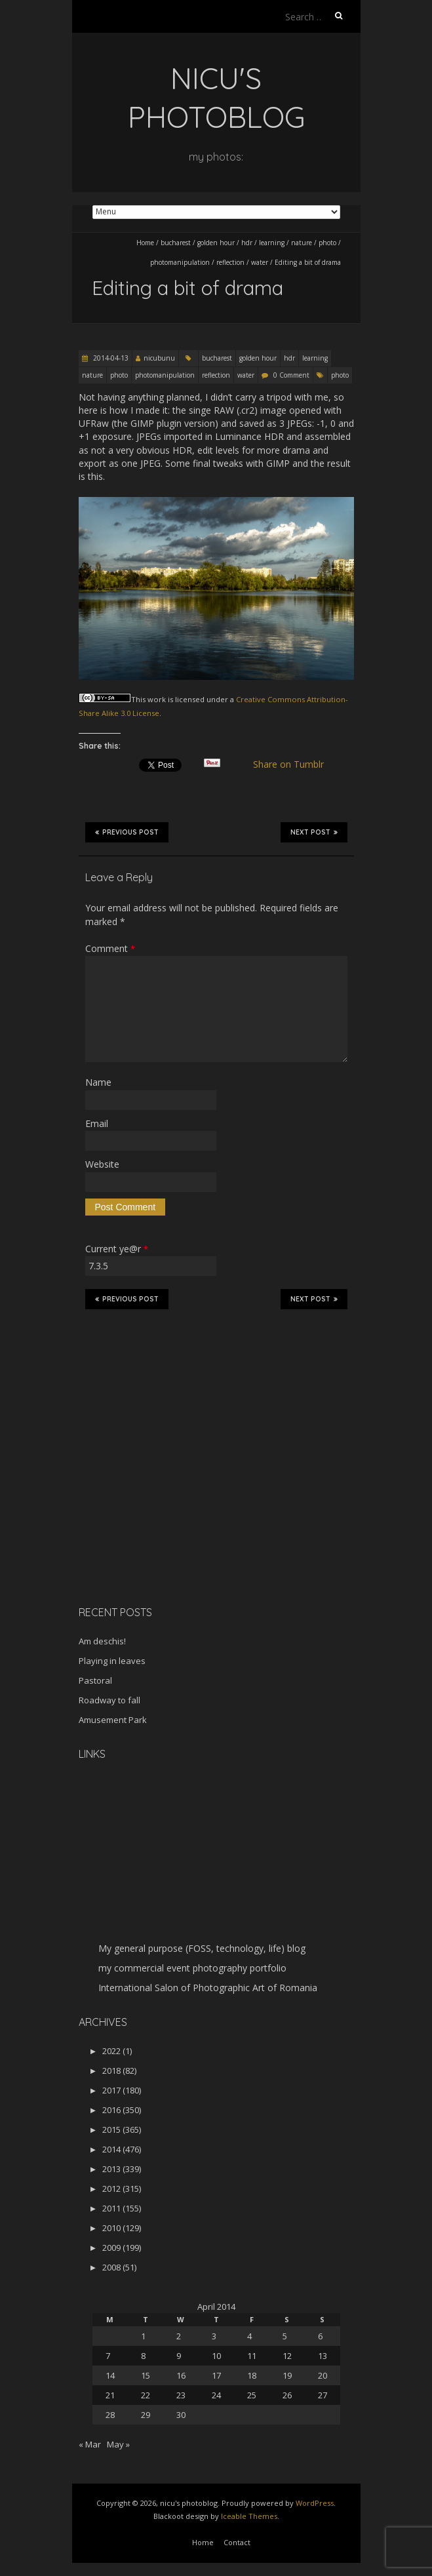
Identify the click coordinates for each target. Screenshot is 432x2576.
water (259, 262)
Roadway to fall (109, 1700)
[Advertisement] (161, 1503)
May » (118, 2444)
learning (272, 242)
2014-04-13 (109, 358)
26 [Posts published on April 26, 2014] (287, 2395)
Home (145, 242)
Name (98, 1082)
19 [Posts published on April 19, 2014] (287, 2375)
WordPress (315, 2503)
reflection (230, 262)
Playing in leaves (112, 1661)
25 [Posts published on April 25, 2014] (251, 2395)
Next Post (314, 832)
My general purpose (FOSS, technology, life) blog (201, 1948)
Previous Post (127, 832)
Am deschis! (102, 1641)
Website (102, 1164)
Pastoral (95, 1680)
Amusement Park (113, 1720)
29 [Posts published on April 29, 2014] (145, 2415)
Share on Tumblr (293, 764)
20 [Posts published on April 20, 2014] (322, 2375)
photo (327, 242)
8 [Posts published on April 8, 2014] (143, 2356)
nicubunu (159, 358)
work (156, 699)
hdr (246, 242)
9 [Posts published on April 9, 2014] (178, 2356)
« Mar (90, 2444)
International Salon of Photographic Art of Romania (207, 1987)
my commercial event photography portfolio (192, 1968)
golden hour (216, 242)
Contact (237, 2542)
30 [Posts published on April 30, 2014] (181, 2415)
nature (301, 242)
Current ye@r (116, 1248)
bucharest (176, 242)
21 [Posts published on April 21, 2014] (110, 2395)
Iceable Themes (249, 2516)
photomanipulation (180, 262)
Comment (110, 948)
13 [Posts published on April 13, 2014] (322, 2356)
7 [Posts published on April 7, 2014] (108, 2356)
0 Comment (291, 375)
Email (96, 1123)
